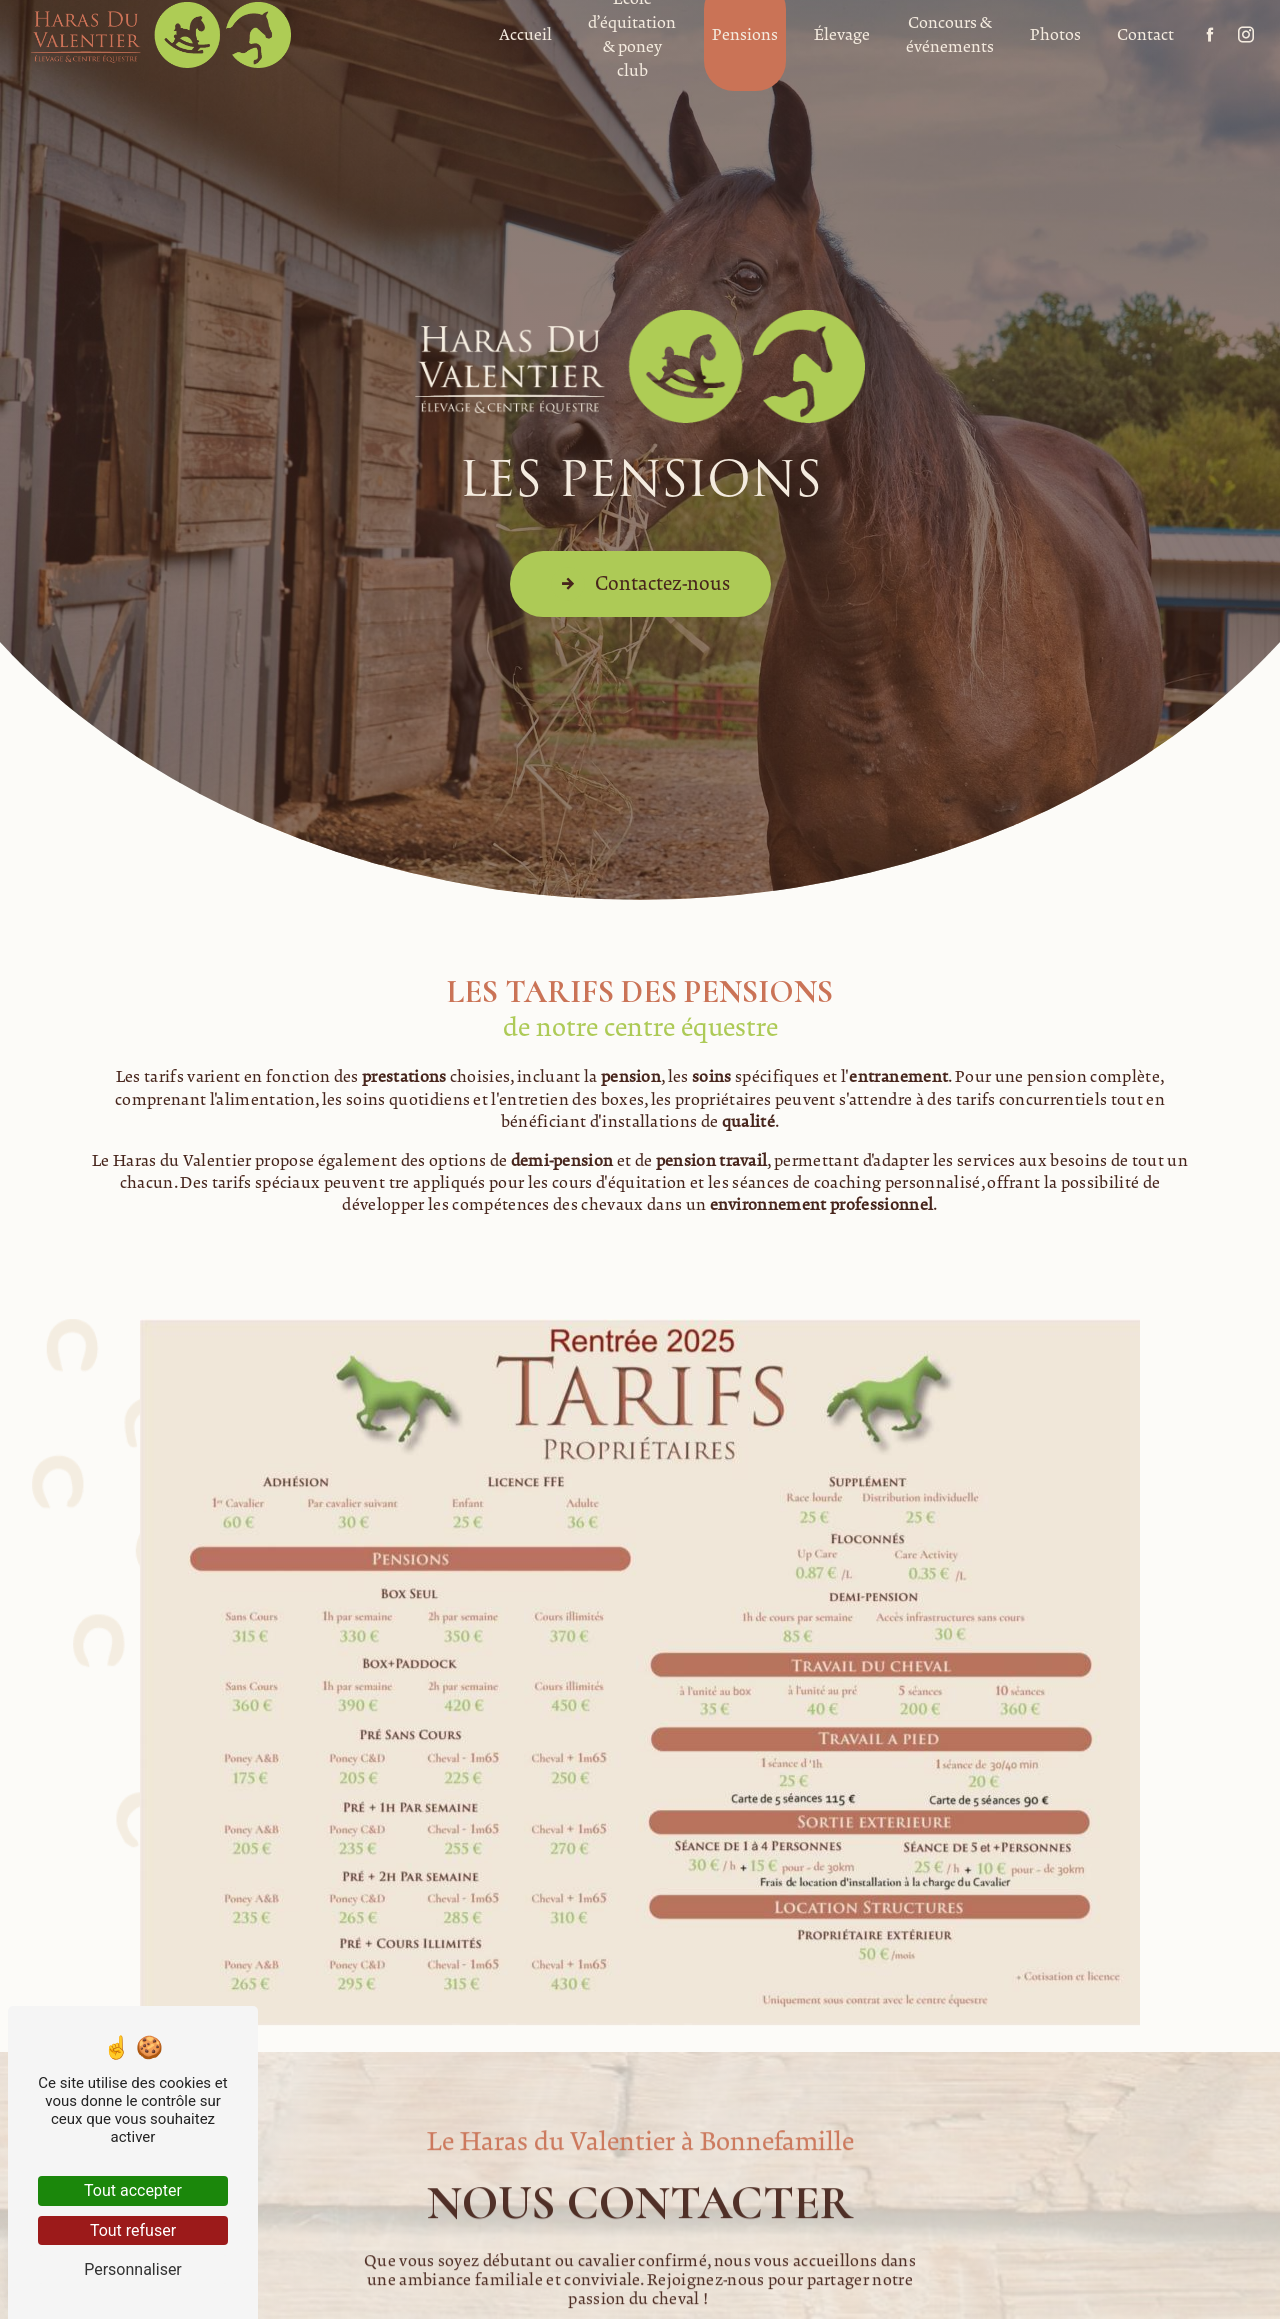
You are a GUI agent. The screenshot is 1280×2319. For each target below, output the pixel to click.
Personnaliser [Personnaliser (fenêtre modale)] (133, 2269)
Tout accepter (133, 2190)
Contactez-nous (640, 583)
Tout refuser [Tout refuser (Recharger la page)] (133, 2230)
